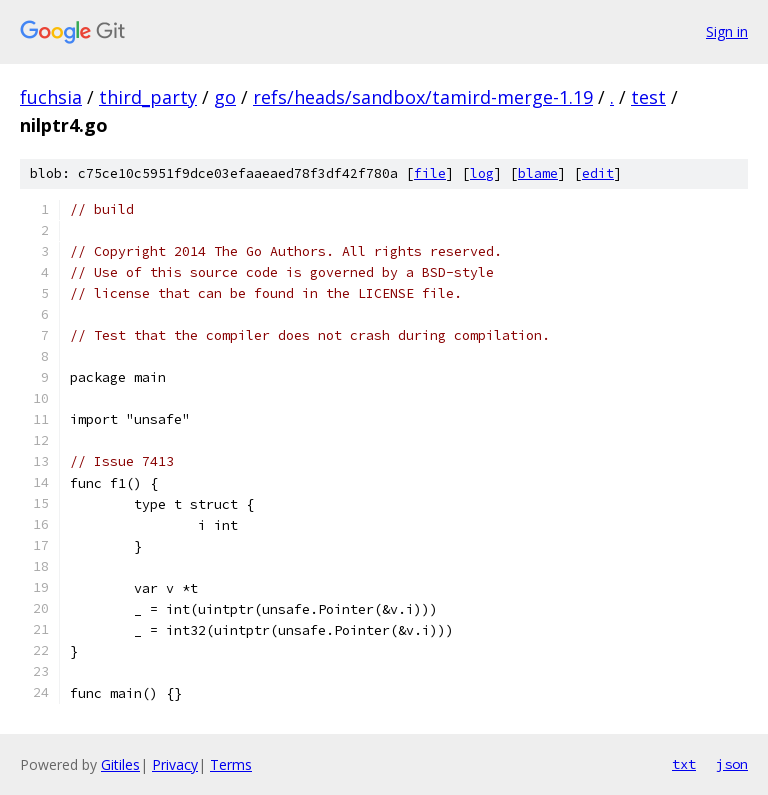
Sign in (727, 31)
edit (598, 173)
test (648, 97)
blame (538, 173)
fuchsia (51, 97)
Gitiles (120, 764)
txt (684, 764)
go (225, 97)
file (430, 173)
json (732, 764)
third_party (148, 97)
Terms (231, 764)
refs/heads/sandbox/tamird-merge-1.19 (423, 97)
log (482, 173)
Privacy (175, 764)
